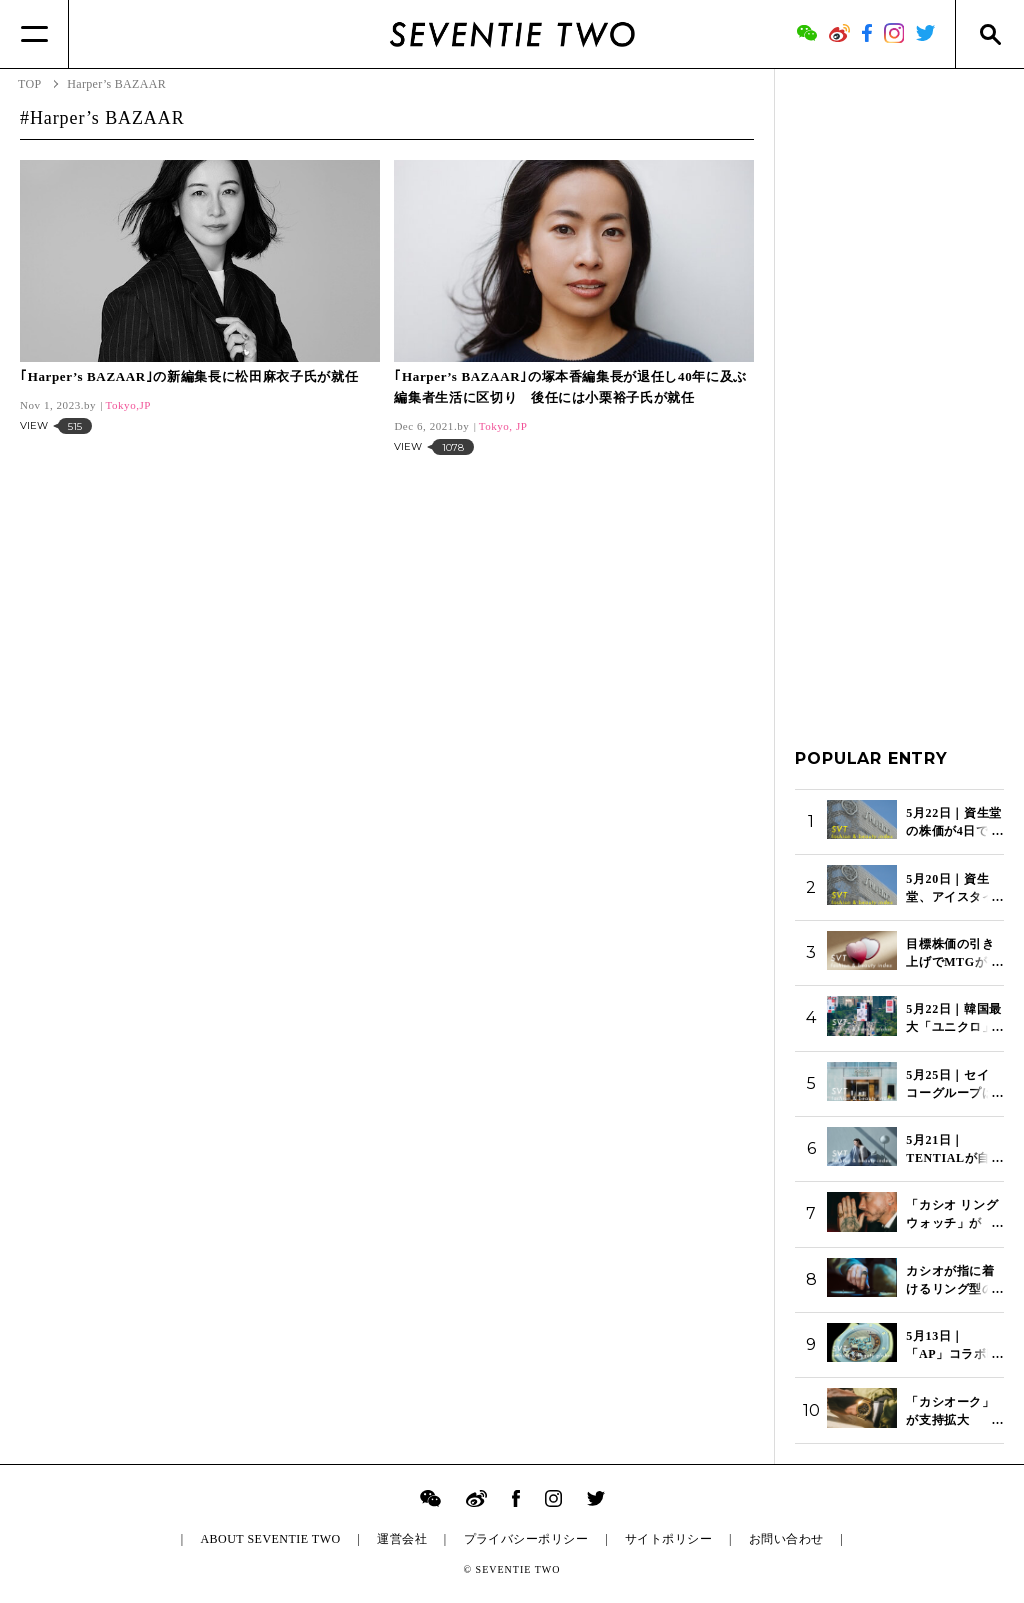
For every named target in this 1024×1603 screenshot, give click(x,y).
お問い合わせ (786, 1539)
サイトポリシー (668, 1539)
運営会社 (402, 1539)
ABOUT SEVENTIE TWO (270, 1539)
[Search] (989, 34)
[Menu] (34, 34)
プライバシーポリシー (526, 1539)
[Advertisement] (899, 389)
